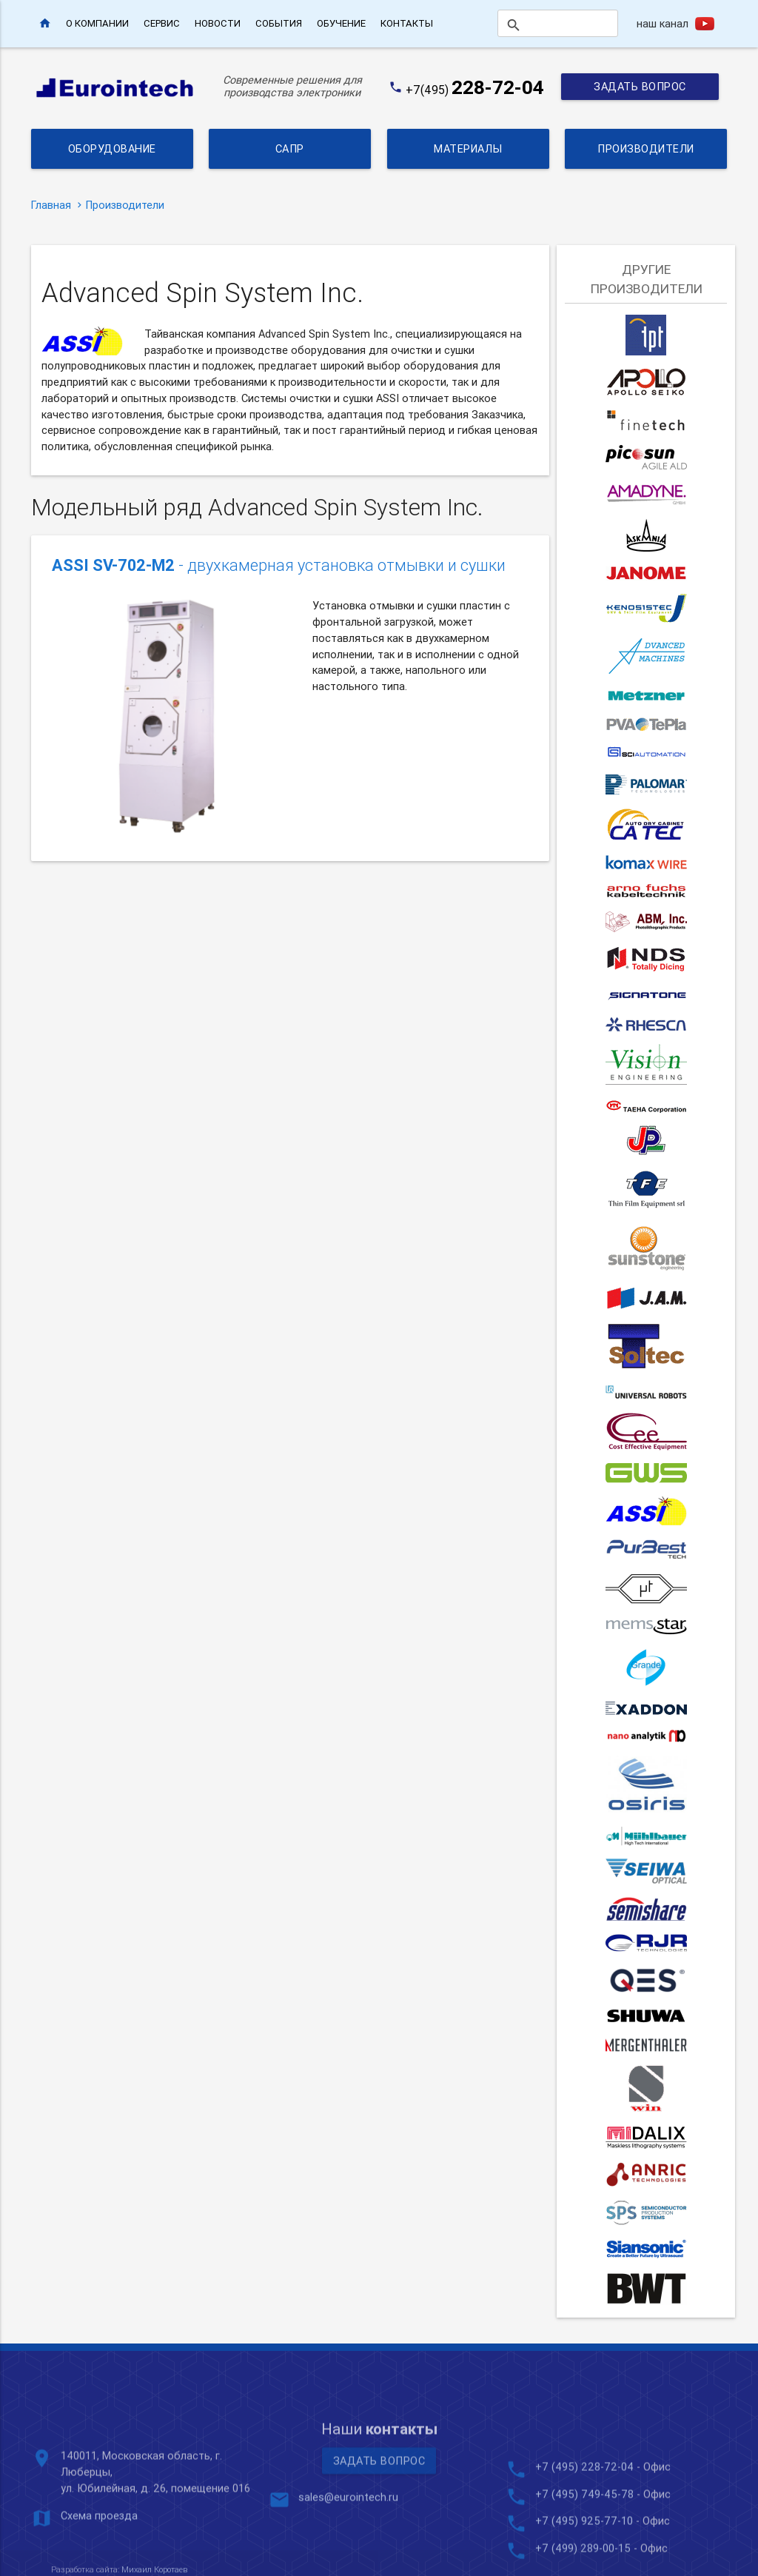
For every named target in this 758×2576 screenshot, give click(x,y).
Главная (51, 205)
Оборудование (112, 148)
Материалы (468, 148)
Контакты (406, 23)
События (278, 23)
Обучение (341, 23)
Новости (218, 23)
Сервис (162, 23)
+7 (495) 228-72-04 (584, 2547)
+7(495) (475, 89)
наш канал (662, 23)
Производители (645, 148)
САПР (289, 148)
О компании (97, 23)
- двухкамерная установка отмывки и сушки (279, 565)
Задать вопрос (640, 86)
